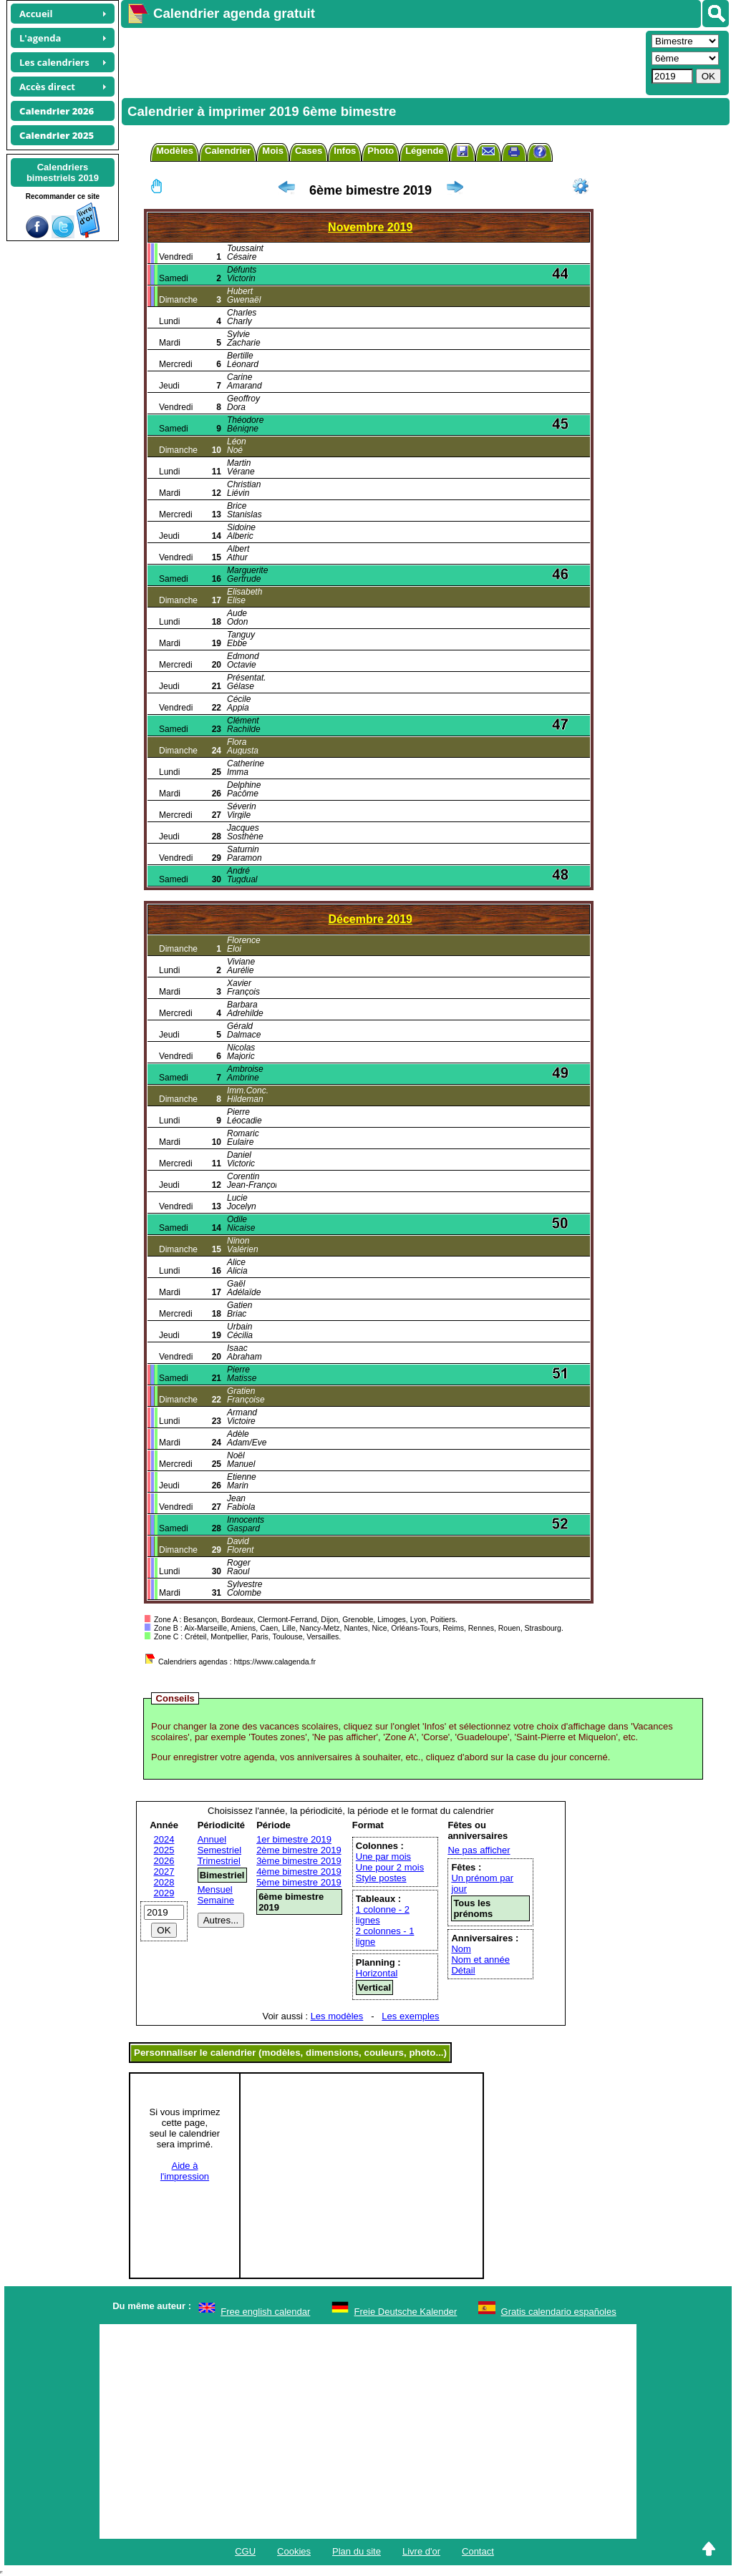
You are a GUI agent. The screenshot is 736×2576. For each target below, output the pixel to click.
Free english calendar (265, 2311)
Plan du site (356, 2551)
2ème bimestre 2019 (299, 1850)
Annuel (212, 1839)
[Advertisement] (381, 61)
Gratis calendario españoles (558, 2311)
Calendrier (228, 150)
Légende (424, 150)
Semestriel (219, 1850)
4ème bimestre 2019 (299, 1871)
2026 (164, 1860)
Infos (345, 150)
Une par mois (383, 1856)
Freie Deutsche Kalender (405, 2311)
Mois (273, 150)
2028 (164, 1882)
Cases (308, 150)
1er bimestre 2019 (293, 1839)
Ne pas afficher (478, 1850)
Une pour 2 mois (390, 1867)
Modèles (174, 150)
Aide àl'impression (184, 2171)
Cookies (294, 2551)
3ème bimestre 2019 (299, 1860)
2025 (164, 1850)
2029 (164, 1893)
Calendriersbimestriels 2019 (62, 172)
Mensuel (215, 1889)
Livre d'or (421, 2551)
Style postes (381, 1878)
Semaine (216, 1900)
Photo (380, 150)
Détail (463, 1970)
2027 (164, 1871)
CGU (245, 2551)
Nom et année (480, 1959)
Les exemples (410, 2016)
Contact (478, 2551)
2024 (164, 1839)
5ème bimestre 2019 (299, 1882)
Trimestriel (219, 1860)
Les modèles (337, 2016)
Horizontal (377, 1973)
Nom (460, 1948)
